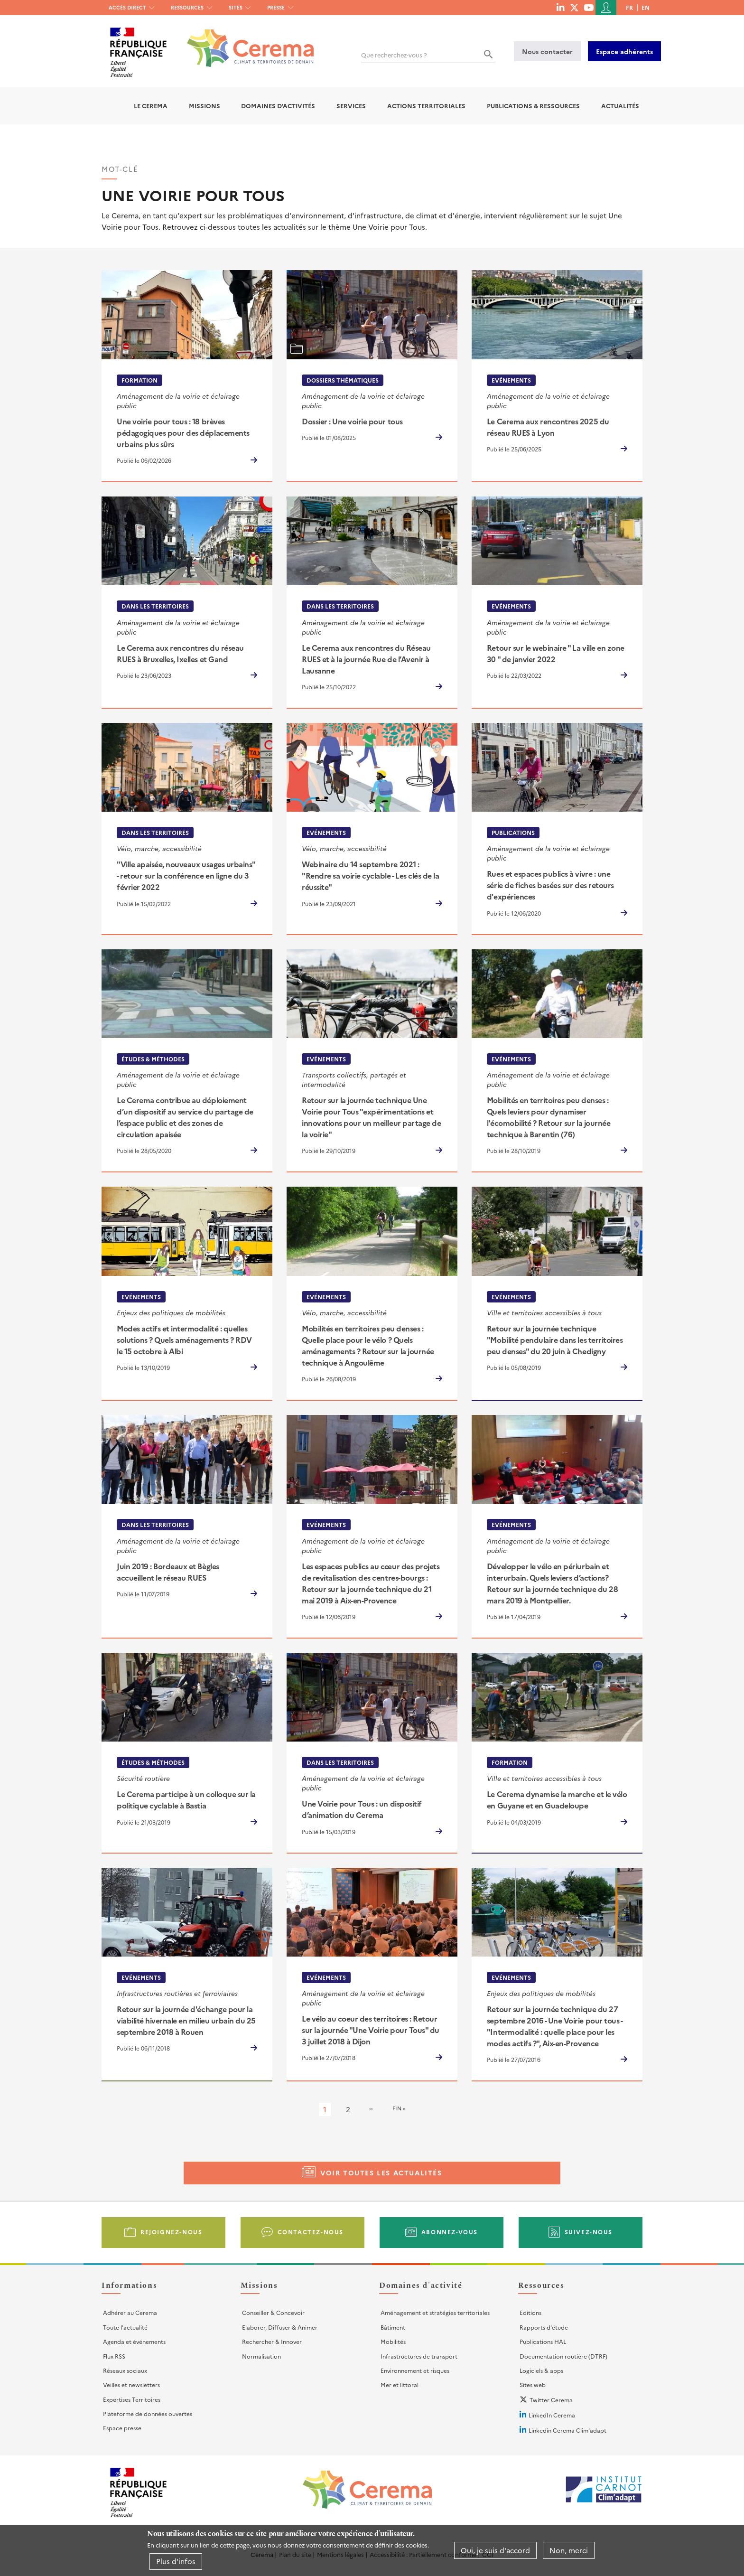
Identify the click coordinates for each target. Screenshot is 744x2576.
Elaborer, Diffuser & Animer (279, 2327)
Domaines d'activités (278, 106)
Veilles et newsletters (131, 2384)
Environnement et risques (415, 2370)
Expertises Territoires (131, 2399)
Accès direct (127, 7)
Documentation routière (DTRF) (563, 2356)
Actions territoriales (426, 106)
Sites (235, 7)
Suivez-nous (589, 2232)
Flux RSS (114, 2356)
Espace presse (122, 2428)
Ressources (187, 7)
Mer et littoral (399, 2384)
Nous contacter (547, 51)
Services (351, 106)
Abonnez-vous (449, 2232)
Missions (204, 106)
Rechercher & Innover (272, 2341)
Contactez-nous (311, 2232)
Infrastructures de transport (419, 2356)
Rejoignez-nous (171, 2232)
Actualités (620, 106)
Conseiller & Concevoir (273, 2312)
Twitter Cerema (551, 2400)
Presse (276, 7)
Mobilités (393, 2341)
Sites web (533, 2384)
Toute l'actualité (125, 2327)
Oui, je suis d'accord (495, 2550)
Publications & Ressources (533, 106)
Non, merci (568, 2550)
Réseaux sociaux (125, 2370)
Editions (530, 2312)
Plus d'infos (175, 2561)
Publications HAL (543, 2341)
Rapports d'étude (544, 2327)
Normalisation (261, 2356)
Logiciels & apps (541, 2370)
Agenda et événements (134, 2341)
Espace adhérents (624, 51)
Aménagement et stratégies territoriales (435, 2312)
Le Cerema (150, 106)
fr (629, 7)
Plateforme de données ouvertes (147, 2413)
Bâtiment (393, 2327)
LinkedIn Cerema (552, 2415)
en (646, 7)
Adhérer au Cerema (130, 2312)
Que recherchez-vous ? (394, 54)
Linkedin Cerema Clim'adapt (567, 2430)
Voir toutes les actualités (381, 2172)
